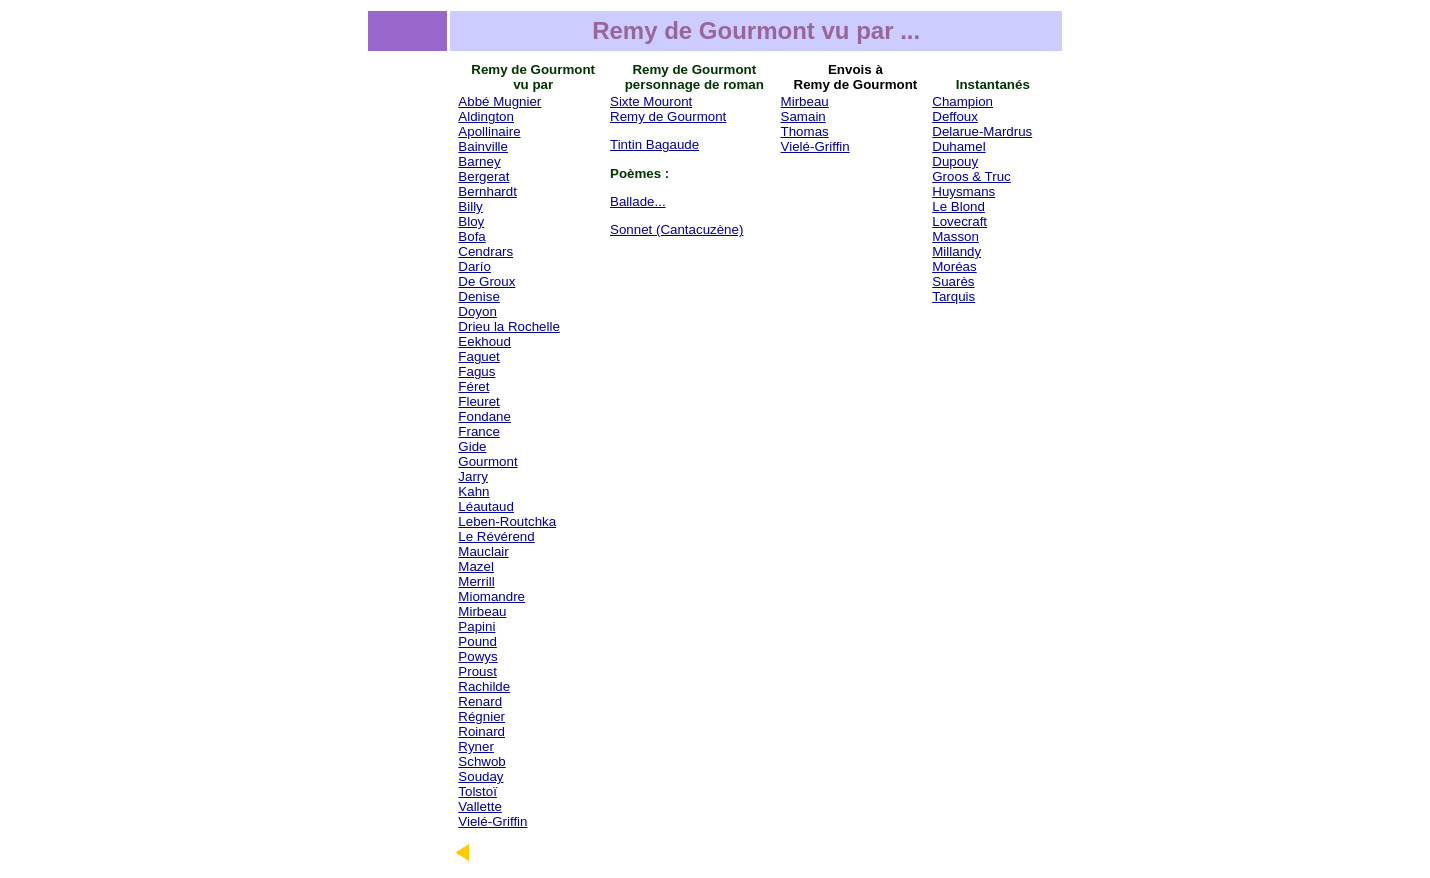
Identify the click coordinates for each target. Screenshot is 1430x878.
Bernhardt (487, 191)
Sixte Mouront (651, 101)
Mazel (476, 566)
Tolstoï (477, 791)
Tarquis (953, 296)
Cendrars (485, 251)
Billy (470, 206)
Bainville (483, 146)
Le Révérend (496, 536)
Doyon (477, 311)
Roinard (481, 731)
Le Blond (958, 206)
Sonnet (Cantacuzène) (676, 229)
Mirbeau (482, 611)
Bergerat (483, 176)
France (478, 431)
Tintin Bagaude (654, 144)
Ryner (476, 746)
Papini (476, 626)
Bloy (471, 221)
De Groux (486, 281)
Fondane (484, 416)
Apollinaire (489, 131)
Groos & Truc (971, 176)
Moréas (954, 266)
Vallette (479, 806)
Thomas (805, 131)
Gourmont (487, 461)
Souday (480, 776)
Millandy (956, 251)
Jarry (473, 476)
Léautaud (486, 506)
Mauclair (483, 551)
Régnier (481, 716)
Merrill (476, 581)
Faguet (479, 356)
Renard (480, 701)
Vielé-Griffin (492, 821)
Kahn (473, 491)
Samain (803, 116)
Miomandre (491, 596)
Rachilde (484, 686)
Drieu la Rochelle (509, 326)
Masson (955, 236)
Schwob (481, 761)
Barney (479, 161)
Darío (474, 266)
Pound (477, 641)
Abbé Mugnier (499, 101)
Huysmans (963, 191)
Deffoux (955, 116)
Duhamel (958, 146)
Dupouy (955, 161)
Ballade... (638, 201)
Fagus (476, 371)
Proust (477, 671)
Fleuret (478, 401)
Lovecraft (959, 221)
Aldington (486, 116)
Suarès (953, 281)
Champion (962, 101)
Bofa (471, 236)
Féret (473, 386)
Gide (472, 446)
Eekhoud (484, 341)
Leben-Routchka (507, 521)
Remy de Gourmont (668, 116)
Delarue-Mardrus (982, 131)
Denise (479, 296)
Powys (477, 656)
